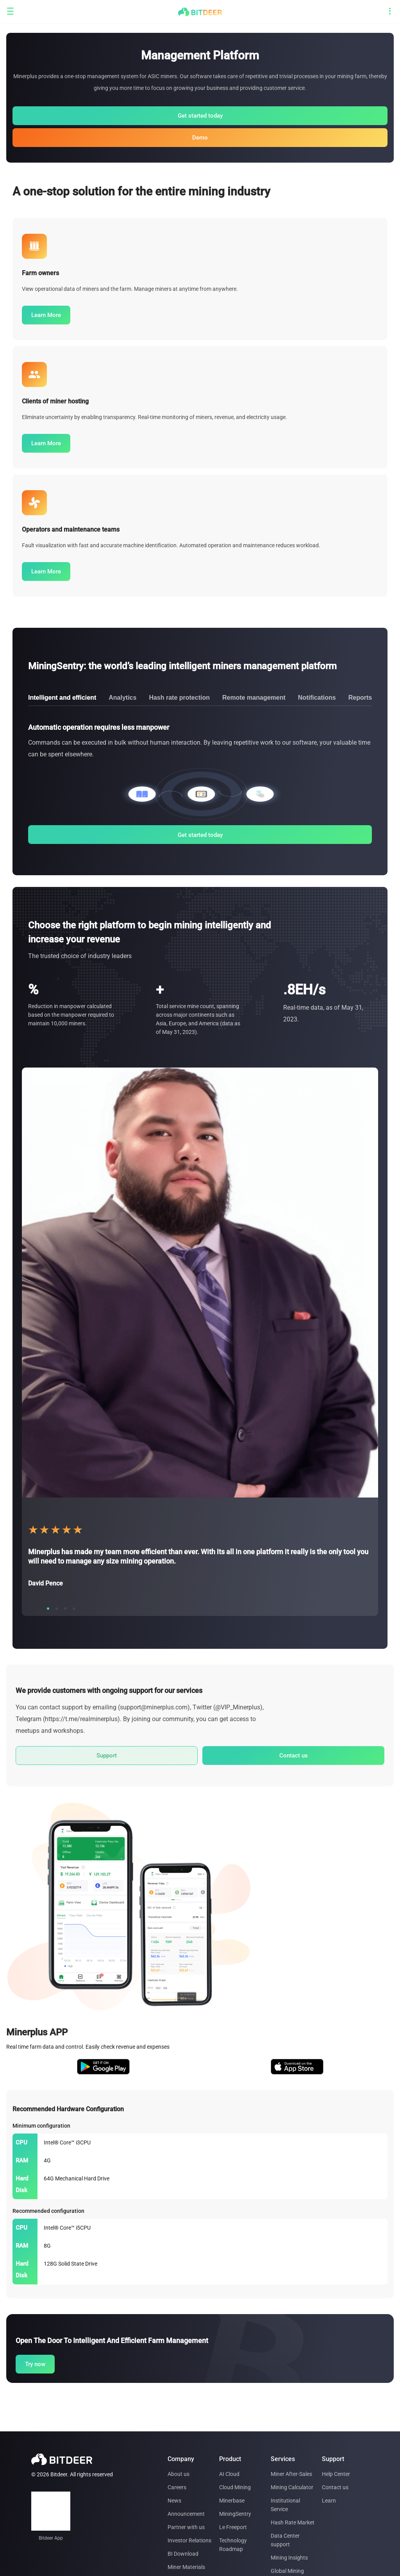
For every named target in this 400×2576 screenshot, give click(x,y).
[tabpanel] (200, 783)
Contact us (335, 2487)
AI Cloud (229, 2474)
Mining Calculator (292, 2487)
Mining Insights (289, 2558)
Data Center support (285, 2540)
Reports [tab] (360, 697)
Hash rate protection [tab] (179, 697)
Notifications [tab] (317, 697)
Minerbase (232, 2500)
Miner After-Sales (291, 2474)
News (174, 2500)
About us (178, 2474)
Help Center (336, 2474)
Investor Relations (189, 2540)
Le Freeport (233, 2527)
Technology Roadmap (233, 2544)
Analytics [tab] (122, 697)
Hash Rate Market (292, 2522)
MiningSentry (235, 2514)
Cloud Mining (235, 2487)
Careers (177, 2487)
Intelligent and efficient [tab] (62, 697)
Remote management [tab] (254, 697)
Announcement (186, 2514)
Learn (329, 2500)
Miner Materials (186, 2567)
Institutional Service (285, 2504)
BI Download (183, 2554)
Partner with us (186, 2527)
